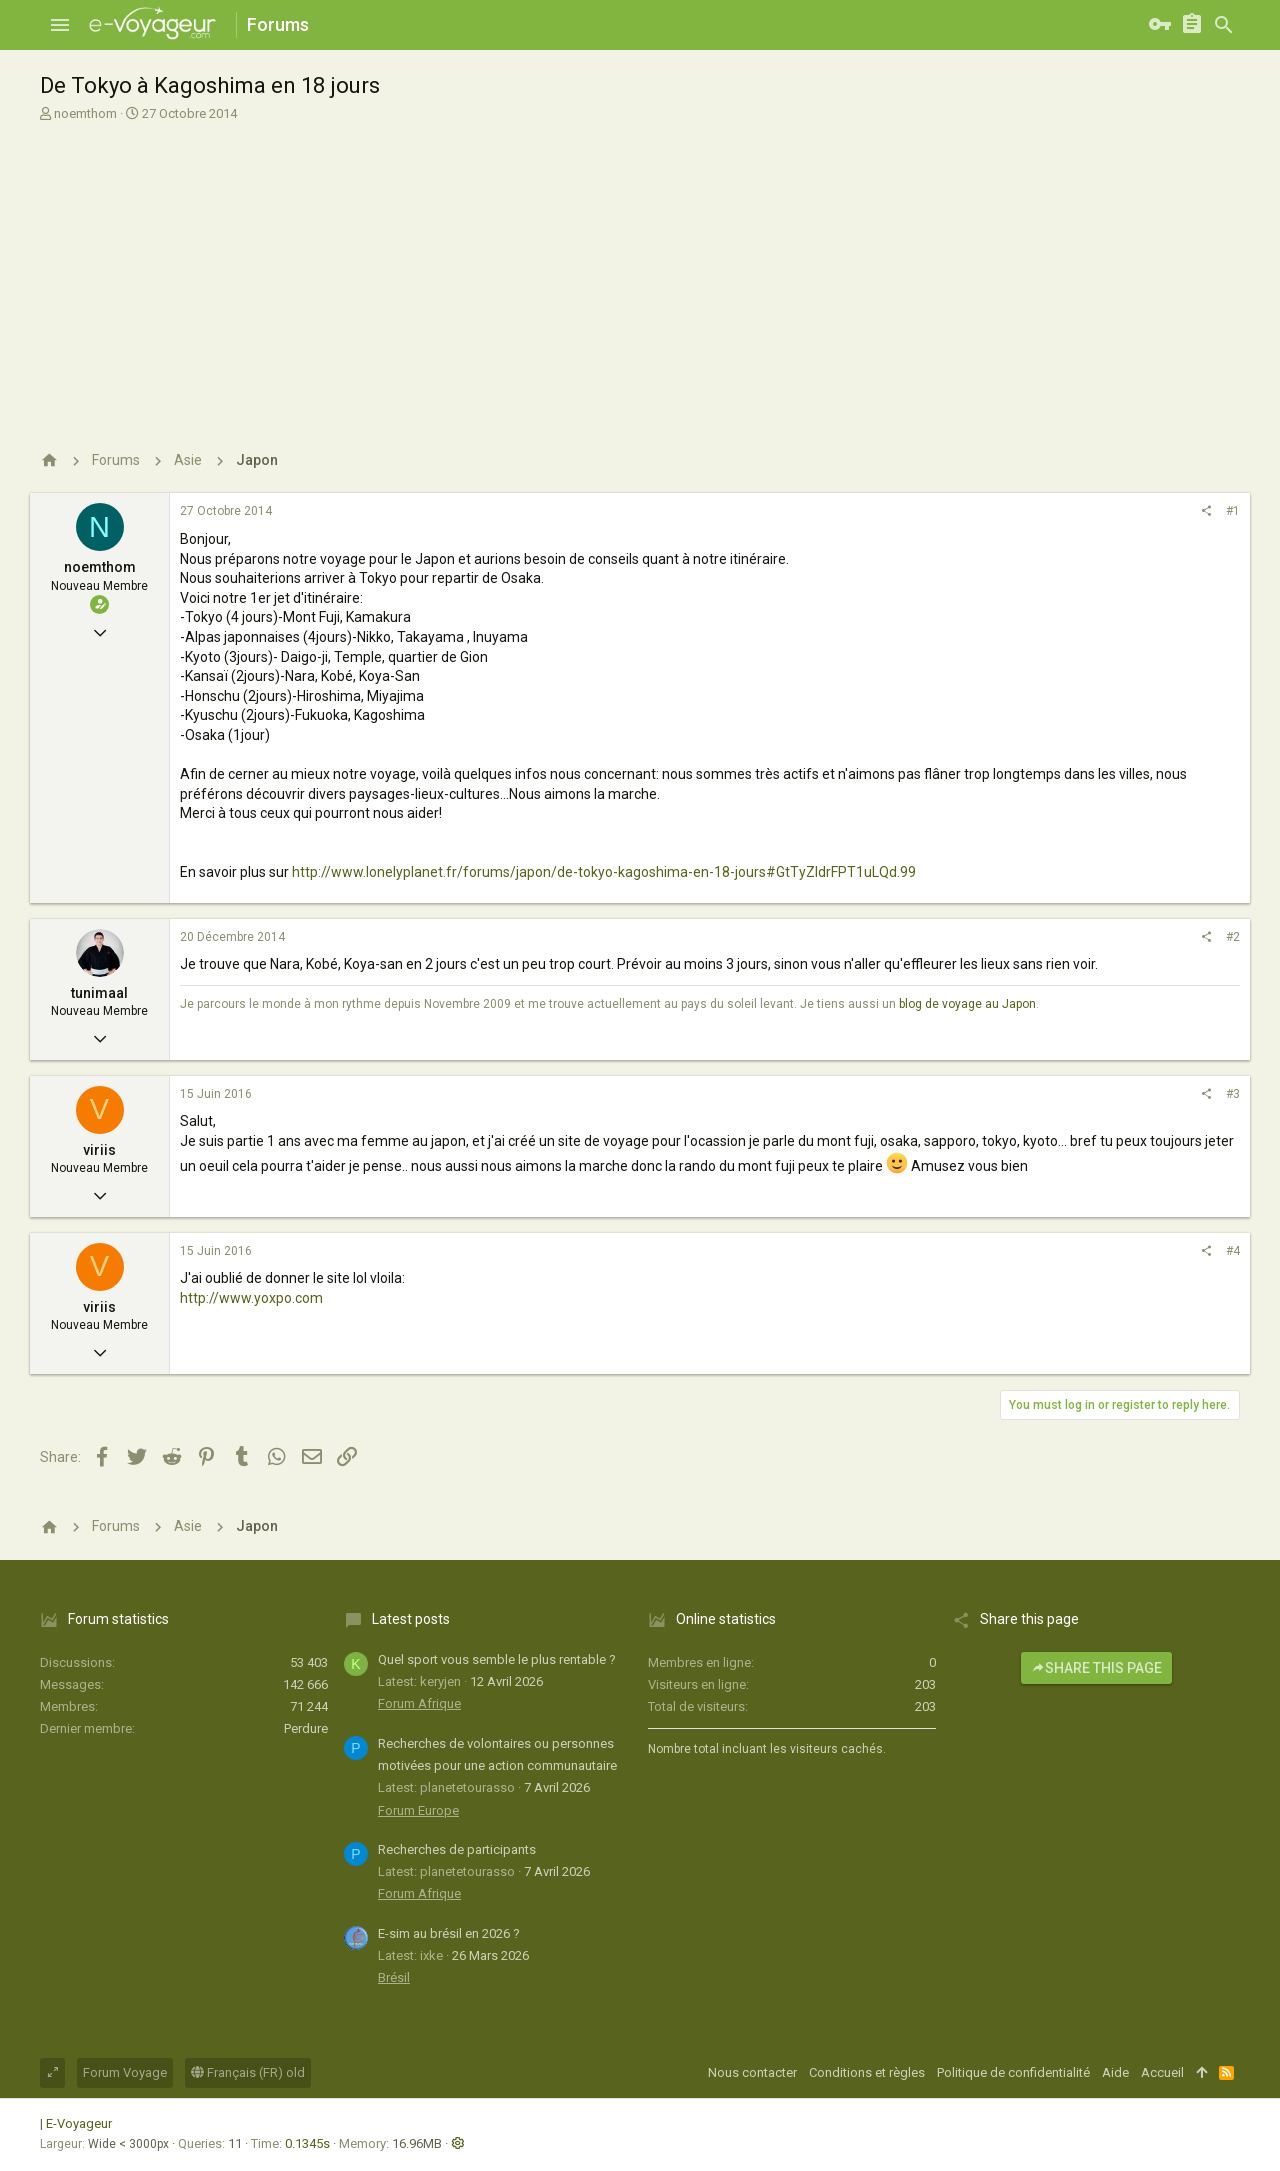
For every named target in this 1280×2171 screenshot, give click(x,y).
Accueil (1162, 2072)
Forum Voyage (125, 2072)
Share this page (1096, 1668)
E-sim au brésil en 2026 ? (449, 1933)
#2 (1233, 937)
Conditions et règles (867, 2072)
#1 (1233, 511)
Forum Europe (418, 1810)
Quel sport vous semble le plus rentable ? (497, 1659)
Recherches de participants (457, 1849)
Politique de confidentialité (1013, 2072)
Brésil (394, 1977)
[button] (60, 25)
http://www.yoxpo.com (251, 1298)
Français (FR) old (248, 2072)
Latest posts (411, 1619)
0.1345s (307, 2143)
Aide (1115, 2072)
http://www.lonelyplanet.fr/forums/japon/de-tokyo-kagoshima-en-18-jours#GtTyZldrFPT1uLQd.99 (604, 872)
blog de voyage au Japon (967, 1004)
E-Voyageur (79, 2123)
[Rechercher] (1224, 25)
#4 (1233, 1251)
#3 (1233, 1094)
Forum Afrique (419, 1703)
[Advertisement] (640, 278)
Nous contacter (752, 2072)
